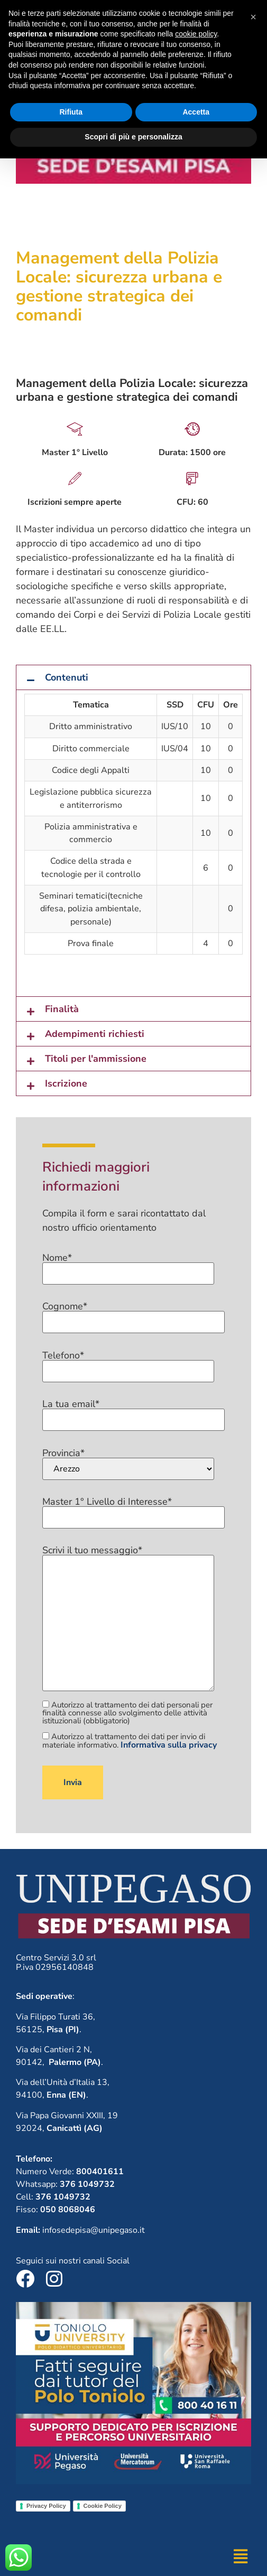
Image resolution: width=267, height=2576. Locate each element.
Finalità (62, 1009)
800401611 (171, 12)
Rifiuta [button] (70, 2529)
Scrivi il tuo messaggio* (128, 1619)
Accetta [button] (195, 2529)
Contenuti (66, 677)
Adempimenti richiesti (94, 1033)
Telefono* (128, 1364)
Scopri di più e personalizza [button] (133, 2554)
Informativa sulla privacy (169, 1745)
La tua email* (133, 1412)
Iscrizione (66, 1083)
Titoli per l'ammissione (95, 1058)
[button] (133, 677)
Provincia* (128, 1464)
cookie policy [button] (196, 2451)
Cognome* (133, 1314)
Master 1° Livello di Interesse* (133, 1510)
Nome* (128, 1266)
